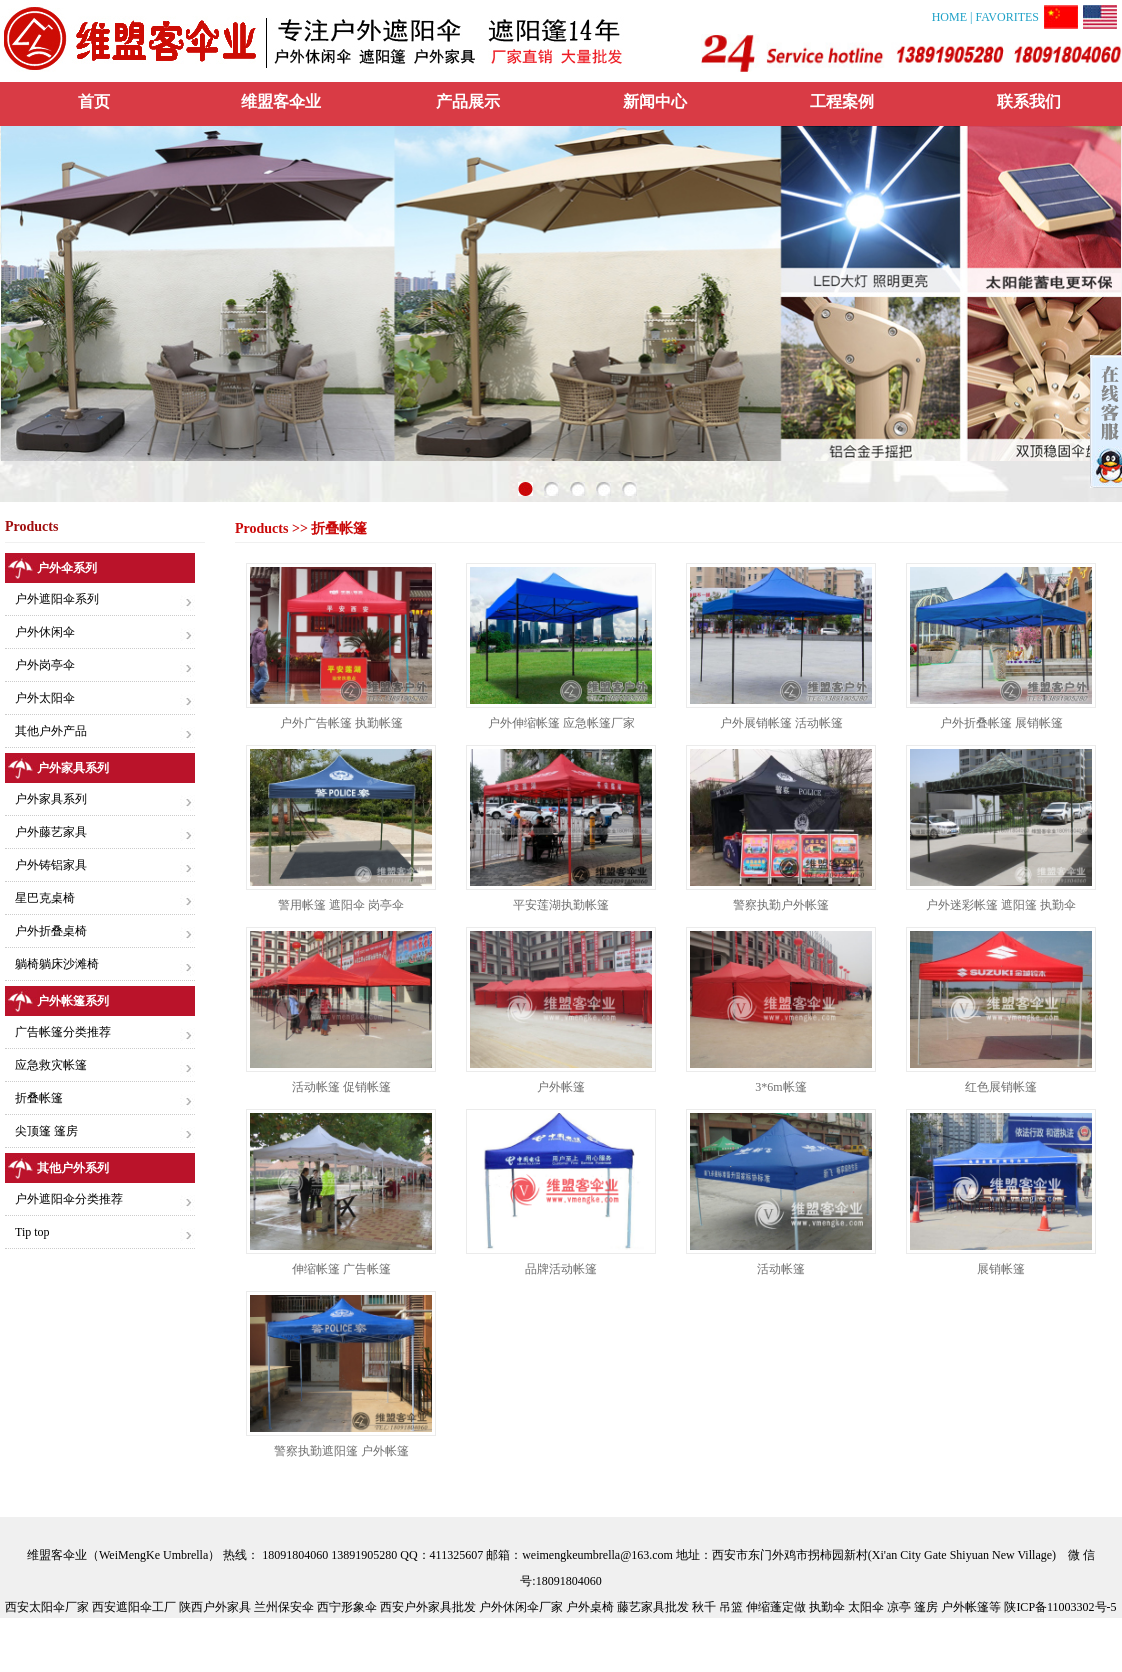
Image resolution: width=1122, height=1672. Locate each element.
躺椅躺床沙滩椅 (57, 964)
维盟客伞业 (281, 101)
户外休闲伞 (45, 632)
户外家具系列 (51, 799)
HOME (951, 17)
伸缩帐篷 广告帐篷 (341, 1269)
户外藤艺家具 (51, 832)
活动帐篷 (781, 1269)
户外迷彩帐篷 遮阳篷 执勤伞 (1001, 905)
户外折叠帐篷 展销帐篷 (1001, 723)
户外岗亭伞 (45, 665)
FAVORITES (1007, 17)
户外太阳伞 (45, 698)
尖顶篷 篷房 (46, 1131)
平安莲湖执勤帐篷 (561, 905)
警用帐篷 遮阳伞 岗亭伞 (341, 905)
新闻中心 (655, 101)
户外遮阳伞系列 (57, 599)
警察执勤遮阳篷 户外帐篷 (341, 1451)
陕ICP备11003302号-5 (1060, 1607)
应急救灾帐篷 (51, 1065)
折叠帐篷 (39, 1098)
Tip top (32, 1232)
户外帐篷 (561, 1087)
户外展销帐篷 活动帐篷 (781, 723)
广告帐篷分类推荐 (63, 1032)
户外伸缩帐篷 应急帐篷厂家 (561, 723)
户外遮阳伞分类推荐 (69, 1199)
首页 (94, 101)
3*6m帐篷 (780, 1087)
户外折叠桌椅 (51, 931)
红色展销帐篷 (1001, 1087)
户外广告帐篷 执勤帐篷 (341, 723)
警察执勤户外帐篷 (781, 905)
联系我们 (1029, 101)
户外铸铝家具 (51, 865)
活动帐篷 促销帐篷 (341, 1087)
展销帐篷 (1001, 1269)
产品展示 (468, 101)
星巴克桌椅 (45, 898)
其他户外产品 (51, 731)
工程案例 (842, 101)
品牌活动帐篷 (561, 1269)
